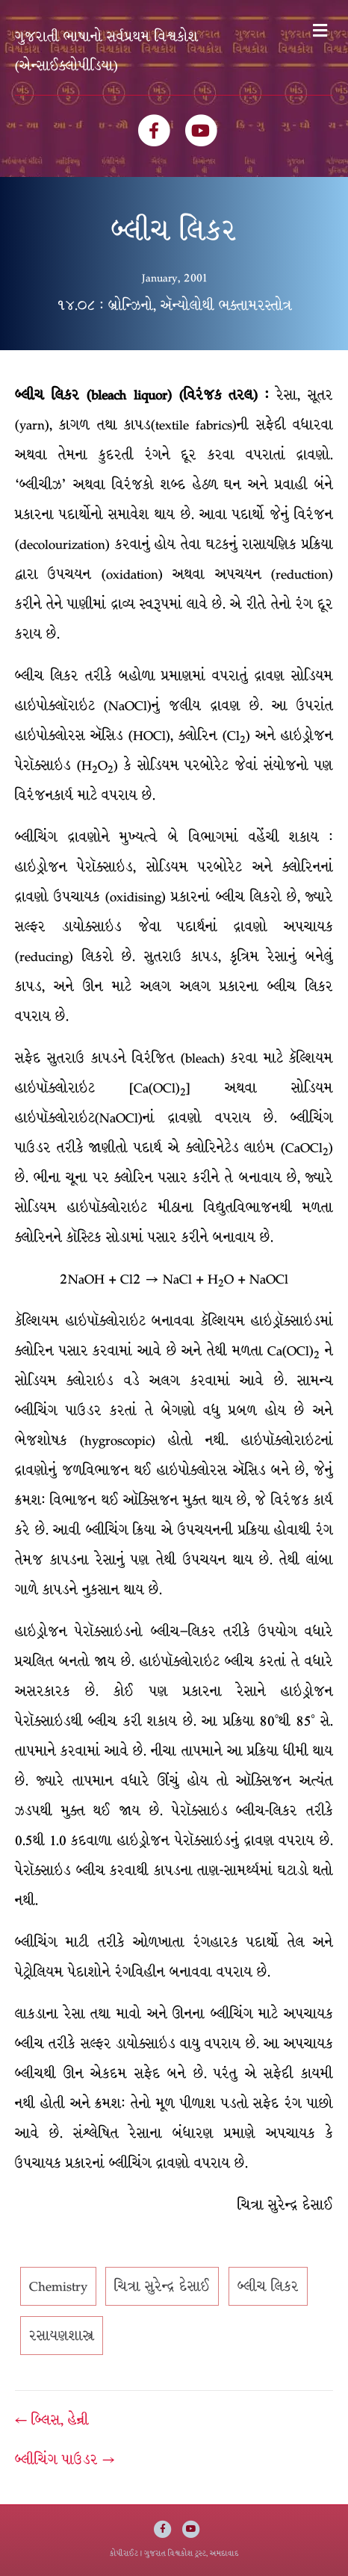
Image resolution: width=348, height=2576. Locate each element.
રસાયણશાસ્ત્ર (61, 2335)
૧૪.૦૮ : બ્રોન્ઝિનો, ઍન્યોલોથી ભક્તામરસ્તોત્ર (174, 305)
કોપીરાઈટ (124, 2553)
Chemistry (58, 2286)
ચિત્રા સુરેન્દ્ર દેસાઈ (162, 2286)
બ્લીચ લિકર (268, 2286)
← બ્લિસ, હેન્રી (52, 2419)
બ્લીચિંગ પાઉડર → (64, 2459)
